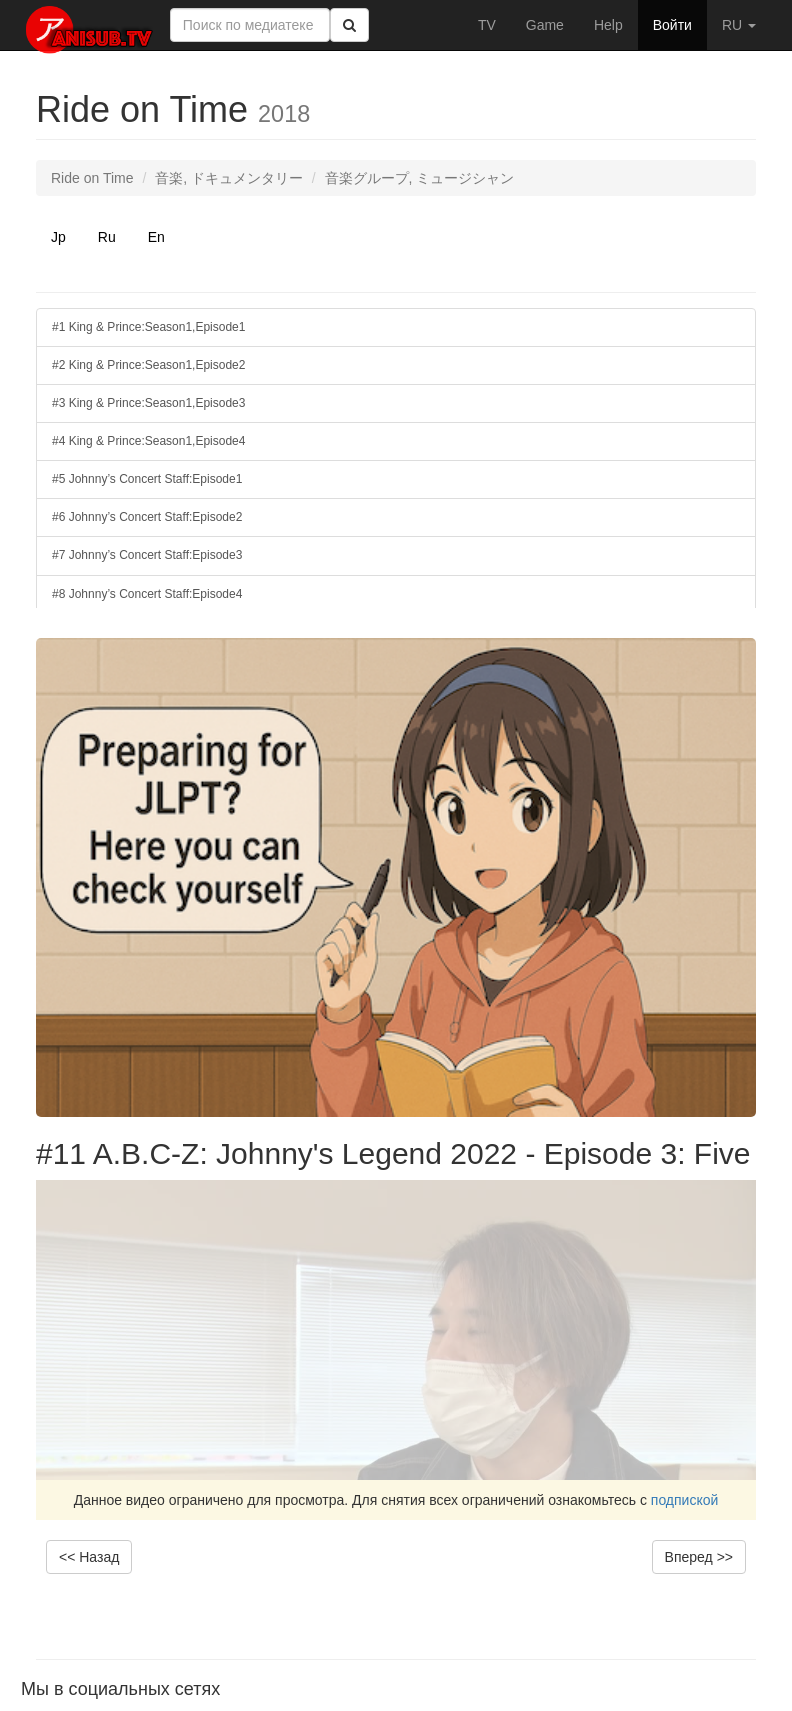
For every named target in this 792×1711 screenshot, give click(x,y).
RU (739, 25)
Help (608, 25)
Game (545, 25)
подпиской (685, 1500)
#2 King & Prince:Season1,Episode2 (148, 365)
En (156, 237)
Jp (58, 237)
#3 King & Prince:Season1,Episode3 (148, 403)
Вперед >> (699, 1557)
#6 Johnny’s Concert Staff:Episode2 (147, 517)
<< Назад (89, 1557)
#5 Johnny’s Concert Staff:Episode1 (147, 479)
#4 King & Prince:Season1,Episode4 (148, 441)
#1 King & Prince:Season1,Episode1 (148, 327)
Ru (107, 237)
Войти (672, 25)
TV (487, 25)
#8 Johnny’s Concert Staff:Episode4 (147, 594)
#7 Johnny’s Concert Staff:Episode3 (147, 555)
